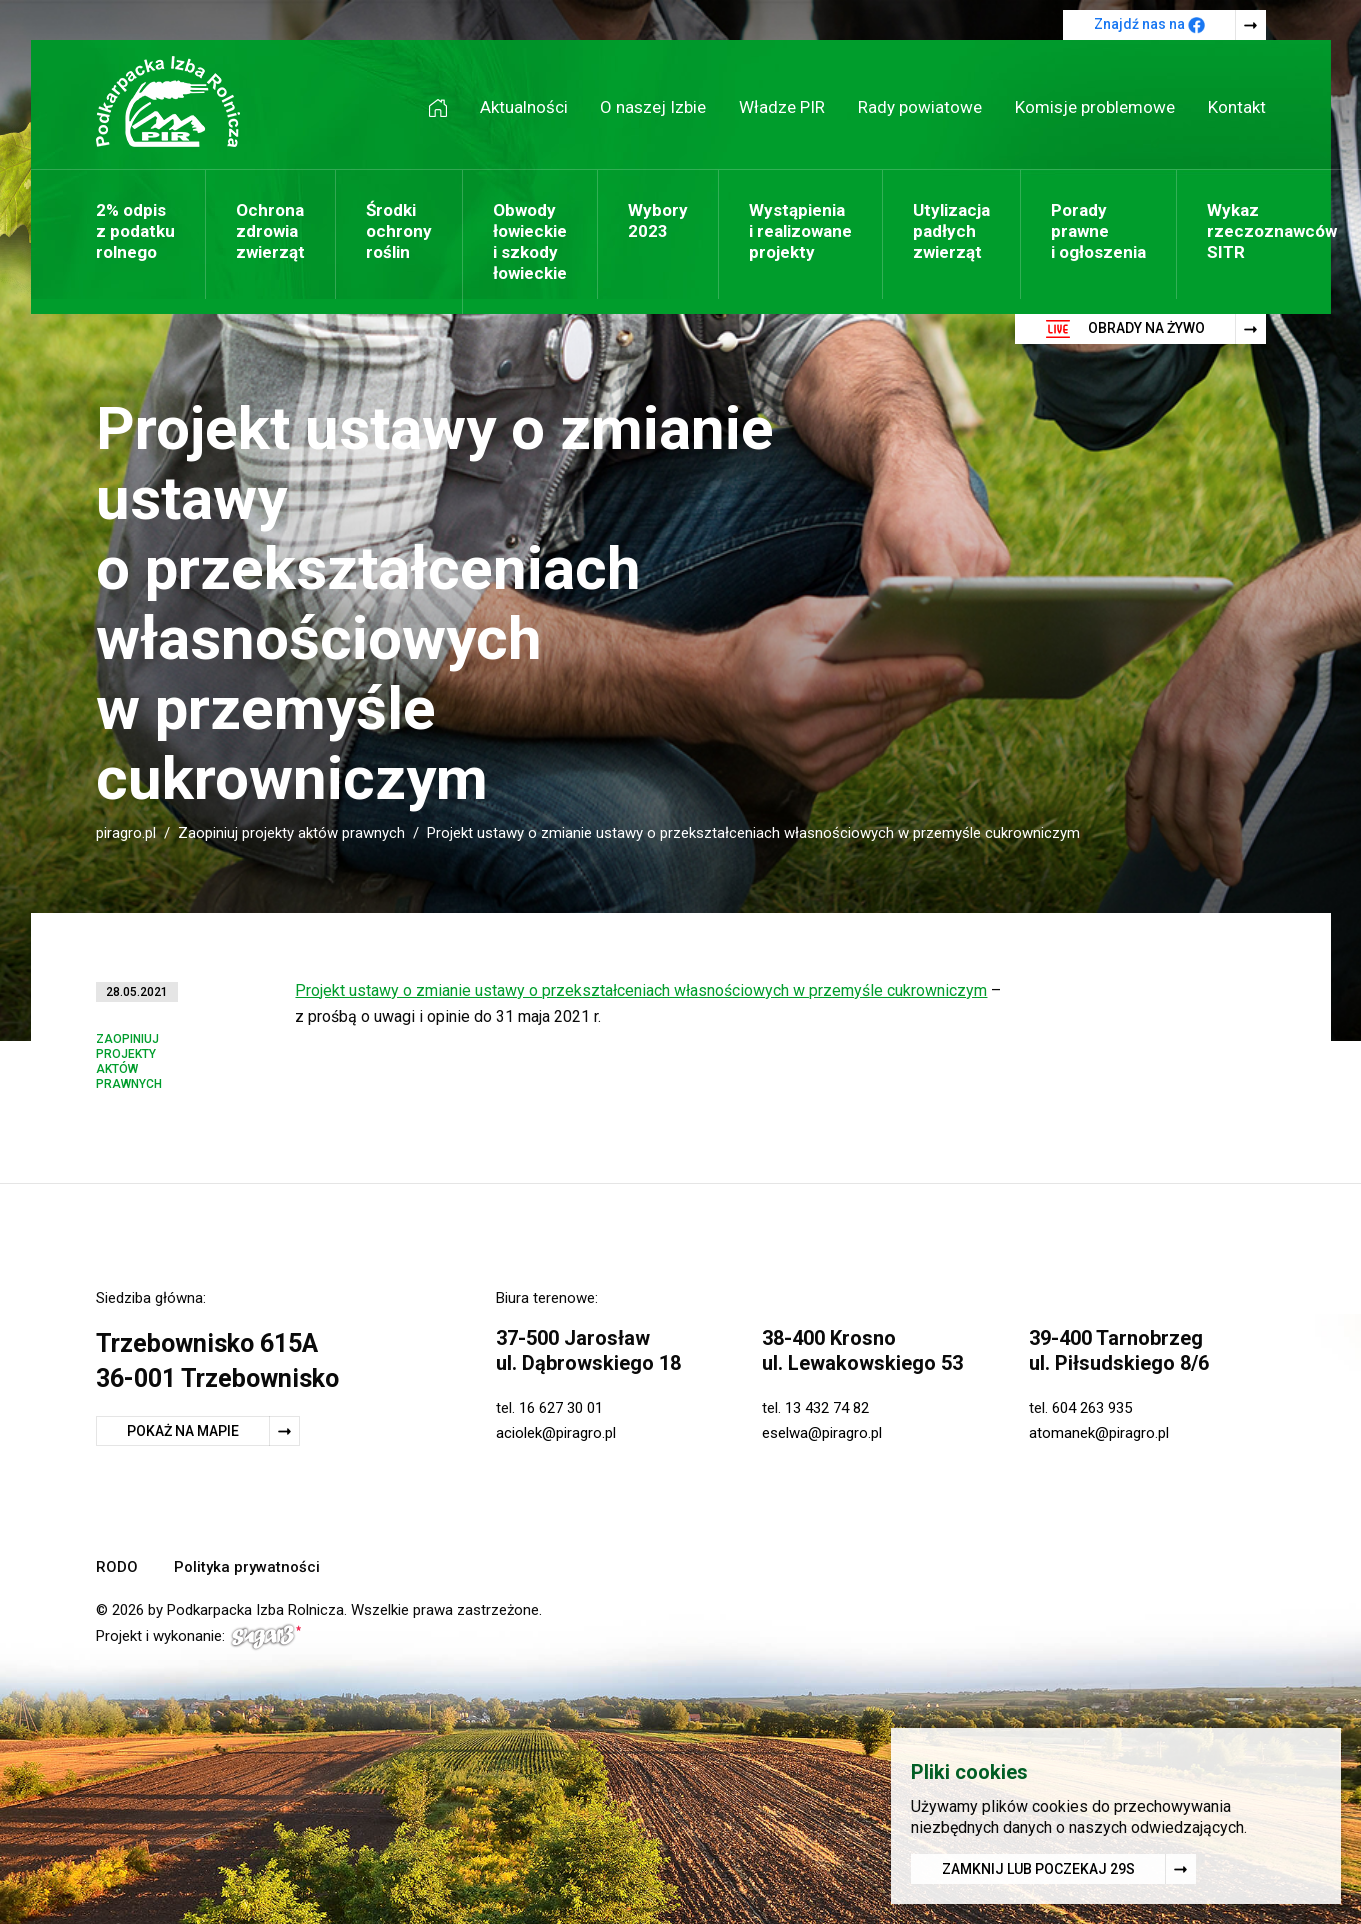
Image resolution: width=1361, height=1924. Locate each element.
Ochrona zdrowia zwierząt (270, 231)
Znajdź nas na (1149, 25)
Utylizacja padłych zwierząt (951, 231)
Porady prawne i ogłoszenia (1098, 231)
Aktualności (524, 107)
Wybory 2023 (658, 220)
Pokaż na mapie (183, 1431)
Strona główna (445, 107)
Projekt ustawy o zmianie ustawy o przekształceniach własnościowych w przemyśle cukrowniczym (641, 990)
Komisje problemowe (1095, 107)
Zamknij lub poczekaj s (1038, 1872)
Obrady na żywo (1125, 329)
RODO (117, 1567)
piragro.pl (126, 833)
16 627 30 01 (561, 1408)
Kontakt (1237, 107)
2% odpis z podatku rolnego (135, 231)
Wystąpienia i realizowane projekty (800, 231)
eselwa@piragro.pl (822, 1433)
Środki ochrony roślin (399, 231)
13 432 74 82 (827, 1408)
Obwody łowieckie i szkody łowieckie (530, 241)
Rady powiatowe (920, 107)
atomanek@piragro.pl (1099, 1433)
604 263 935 (1092, 1408)
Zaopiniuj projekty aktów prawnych (291, 833)
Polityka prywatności (247, 1567)
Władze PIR (782, 107)
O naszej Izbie (653, 107)
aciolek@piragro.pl (556, 1433)
